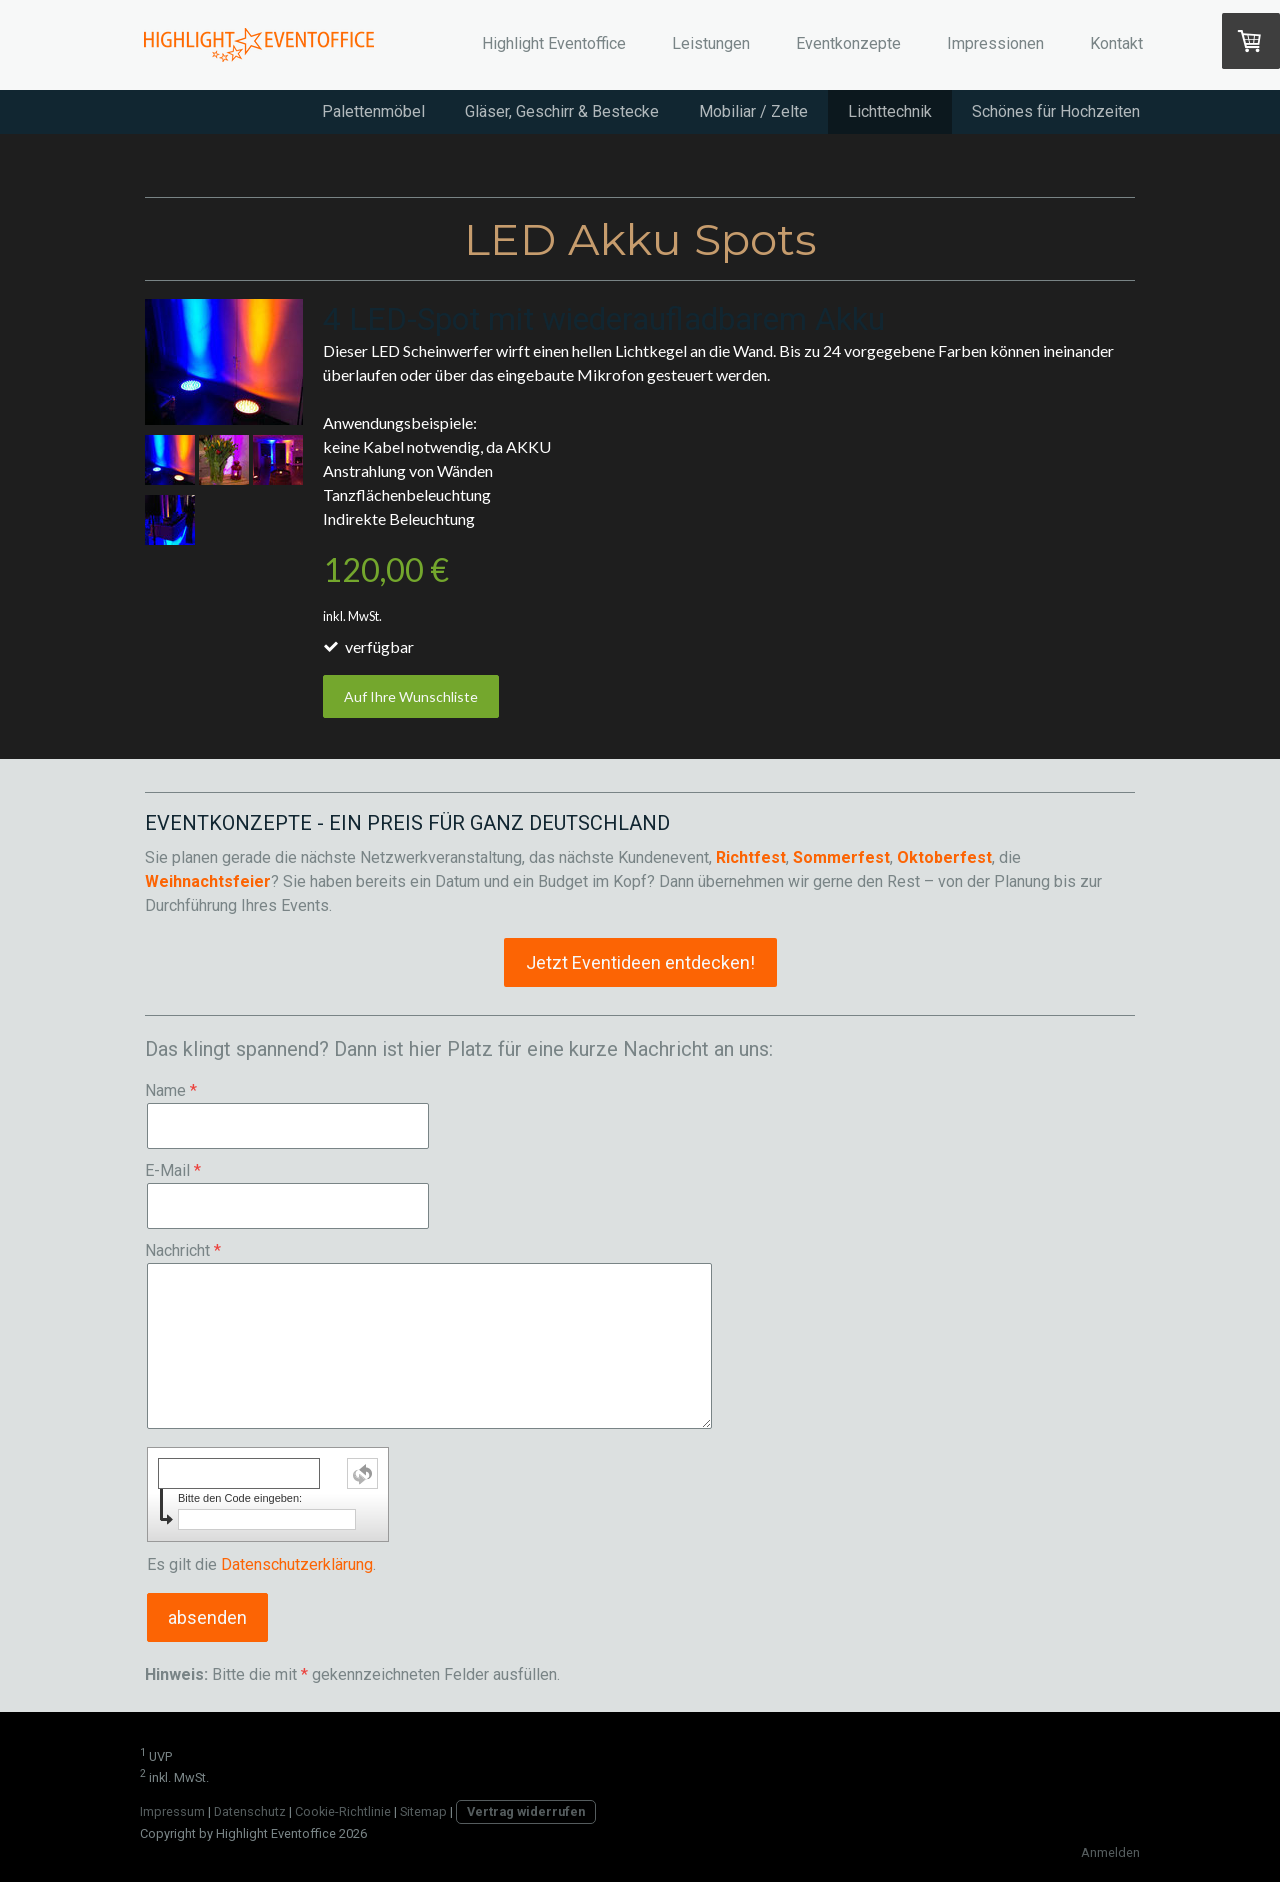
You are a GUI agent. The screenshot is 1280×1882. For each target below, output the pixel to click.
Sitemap (423, 1811)
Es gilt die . (261, 1564)
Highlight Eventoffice (554, 43)
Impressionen (995, 43)
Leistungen (711, 43)
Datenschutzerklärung (297, 1564)
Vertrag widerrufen (526, 1811)
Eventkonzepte (848, 43)
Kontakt (1116, 43)
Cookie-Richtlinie (343, 1811)
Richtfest (751, 857)
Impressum (172, 1811)
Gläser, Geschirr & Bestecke (562, 111)
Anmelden (1110, 1852)
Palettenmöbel (373, 111)
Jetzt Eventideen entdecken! (640, 962)
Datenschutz (250, 1811)
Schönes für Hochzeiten (1056, 111)
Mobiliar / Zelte (753, 111)
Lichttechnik (890, 111)
